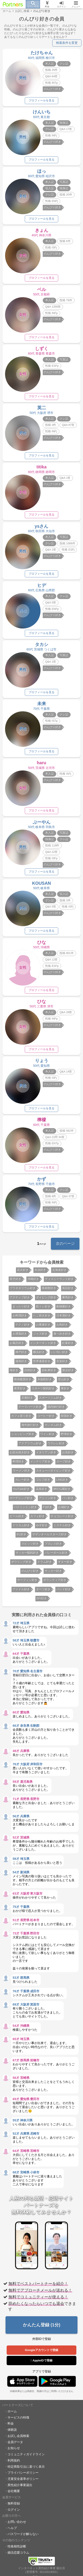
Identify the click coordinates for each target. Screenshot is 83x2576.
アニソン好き (47, 1498)
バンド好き (63, 1589)
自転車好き (49, 1370)
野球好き (66, 1434)
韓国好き (66, 1416)
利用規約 (14, 2460)
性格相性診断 (17, 2546)
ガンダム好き (53, 1425)
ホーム (12, 2411)
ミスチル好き (62, 1525)
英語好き (68, 1288)
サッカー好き (53, 1571)
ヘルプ (12, 2528)
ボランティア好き (54, 1580)
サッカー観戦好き (27, 1552)
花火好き (23, 1270)
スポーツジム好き (50, 1397)
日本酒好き (63, 1315)
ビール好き (17, 1516)
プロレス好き (53, 1543)
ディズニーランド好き (59, 1279)
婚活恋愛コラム (18, 2552)
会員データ (15, 2442)
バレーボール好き (56, 1552)
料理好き (18, 1461)
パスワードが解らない (23, 2534)
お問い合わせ (17, 2522)
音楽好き (62, 1361)
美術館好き (49, 1288)
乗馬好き (68, 1297)
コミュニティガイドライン (26, 2454)
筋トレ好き (43, 1306)
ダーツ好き (43, 1589)
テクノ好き (22, 1324)
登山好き (63, 1379)
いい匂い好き (59, 1352)
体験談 (12, 2429)
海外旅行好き (30, 1425)
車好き (65, 1388)
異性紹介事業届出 (20, 2485)
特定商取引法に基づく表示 (26, 2466)
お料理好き (20, 1315)
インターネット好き (43, 1343)
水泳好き (40, 1270)
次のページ (65, 1243)
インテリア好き (40, 1461)
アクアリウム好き (30, 1443)
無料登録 (14, 2503)
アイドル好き (21, 1589)
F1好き (47, 1507)
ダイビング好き (46, 1297)
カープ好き (63, 1461)
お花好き (68, 1452)
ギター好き (65, 1561)
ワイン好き (47, 1434)
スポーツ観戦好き (43, 1388)
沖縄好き (33, 1279)
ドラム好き (44, 1561)
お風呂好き (17, 1343)
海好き (14, 1370)
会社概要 (14, 2491)
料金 (11, 2423)
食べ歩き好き (62, 1333)
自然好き (30, 1370)
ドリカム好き (21, 1525)
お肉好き (62, 1324)
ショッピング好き (22, 1434)
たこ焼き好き (41, 1315)
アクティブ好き (20, 1297)
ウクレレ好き (56, 1443)
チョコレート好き (62, 1516)
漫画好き (21, 1361)
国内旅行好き (56, 1406)
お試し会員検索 (18, 2436)
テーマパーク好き (30, 1406)
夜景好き (20, 1388)
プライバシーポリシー (23, 2472)
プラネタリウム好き (23, 1288)
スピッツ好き (30, 1543)
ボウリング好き (21, 1561)
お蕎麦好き (43, 1324)
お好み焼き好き (20, 1452)
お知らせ (14, 2448)
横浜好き (39, 1352)
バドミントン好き (25, 1507)
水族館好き (44, 1379)
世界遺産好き (41, 1361)
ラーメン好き (21, 1470)
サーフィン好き (27, 1580)
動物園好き (63, 1306)
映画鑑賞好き (22, 1379)
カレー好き (22, 1479)
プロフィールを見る (41, 100)
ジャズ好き (40, 1333)
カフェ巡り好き (21, 1416)
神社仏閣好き (62, 1489)
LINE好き (62, 1479)
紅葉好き (68, 1343)
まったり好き (21, 1306)
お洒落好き (20, 1333)
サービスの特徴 (18, 2417)
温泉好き (41, 1489)
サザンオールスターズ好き (49, 1534)
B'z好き (21, 1534)
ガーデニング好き (21, 1498)
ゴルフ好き (43, 1479)
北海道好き (59, 1270)
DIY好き (42, 1598)
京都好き (27, 1397)
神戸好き (21, 1352)
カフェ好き (37, 1516)
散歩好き (68, 1370)
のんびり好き (30, 1571)
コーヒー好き (46, 1416)
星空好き (15, 1279)
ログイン (14, 2509)
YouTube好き (21, 1489)
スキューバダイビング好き (53, 1470)
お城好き (64, 1507)
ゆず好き (42, 1525)
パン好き (68, 1498)
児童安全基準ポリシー (23, 2479)
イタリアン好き (46, 1452)
